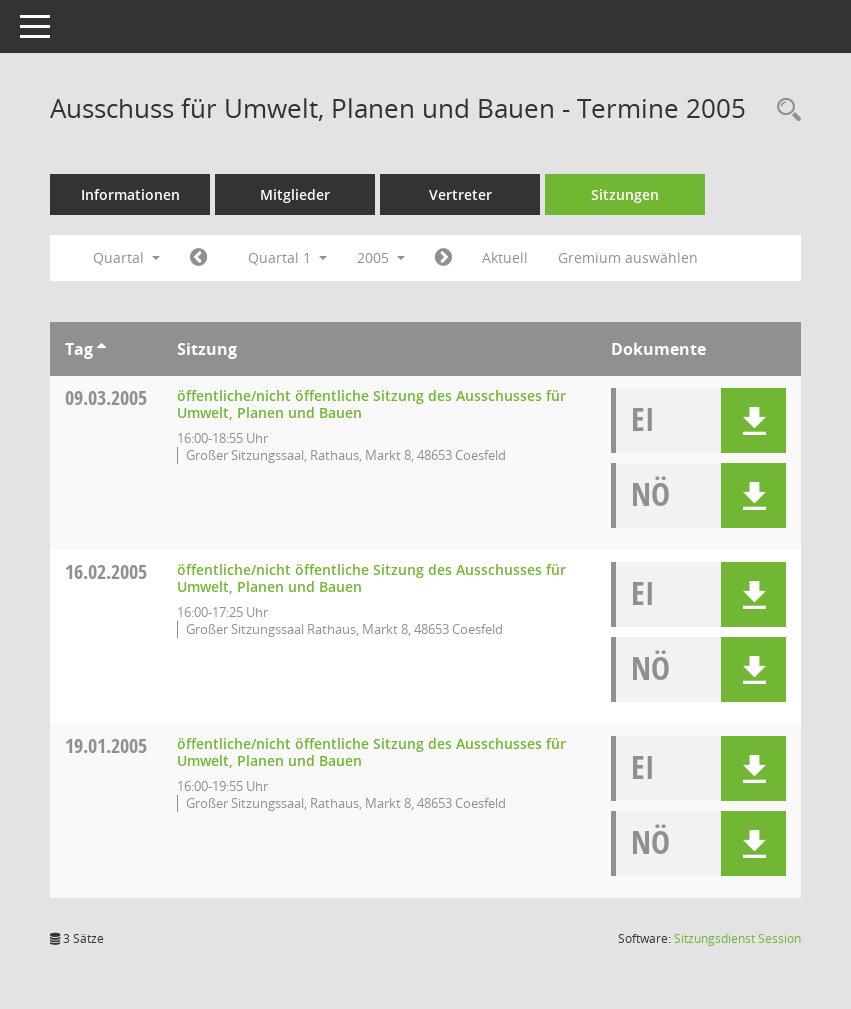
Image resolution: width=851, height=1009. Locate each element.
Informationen (130, 194)
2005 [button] (381, 257)
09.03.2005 (106, 397)
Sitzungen (625, 194)
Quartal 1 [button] (287, 257)
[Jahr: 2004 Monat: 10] (198, 258)
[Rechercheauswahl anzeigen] (784, 110)
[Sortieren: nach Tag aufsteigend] (101, 349)
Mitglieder (295, 194)
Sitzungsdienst (737, 938)
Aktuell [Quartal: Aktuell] (505, 257)
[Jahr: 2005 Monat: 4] (443, 258)
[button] (753, 420)
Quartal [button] (126, 257)
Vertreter (460, 194)
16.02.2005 (106, 571)
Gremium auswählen (628, 257)
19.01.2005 (106, 745)
